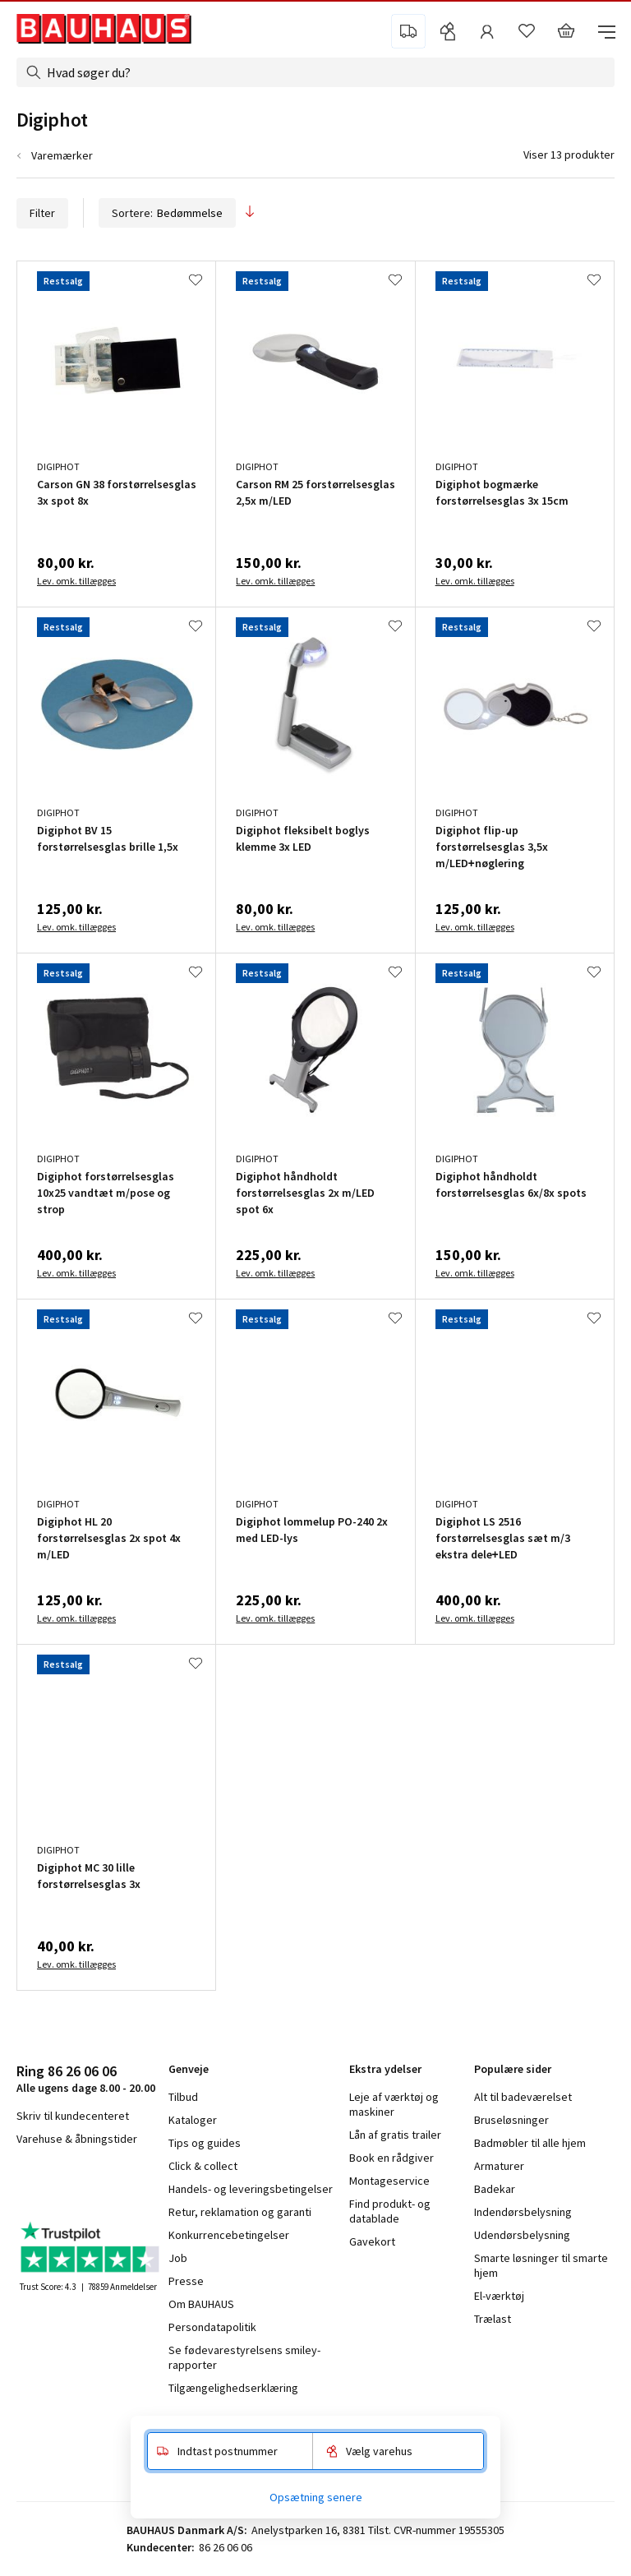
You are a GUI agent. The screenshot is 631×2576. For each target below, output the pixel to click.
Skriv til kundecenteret (72, 2115)
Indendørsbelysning (523, 2211)
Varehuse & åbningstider (76, 2138)
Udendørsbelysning (522, 2234)
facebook (22, 2182)
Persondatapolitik (212, 2327)
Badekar (494, 2188)
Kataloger (192, 2119)
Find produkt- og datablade (390, 2211)
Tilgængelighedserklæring (233, 2387)
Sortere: (167, 212)
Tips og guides (204, 2142)
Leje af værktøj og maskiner (394, 2104)
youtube (98, 2182)
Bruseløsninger (511, 2119)
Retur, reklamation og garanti (239, 2211)
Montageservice (389, 2180)
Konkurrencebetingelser (228, 2234)
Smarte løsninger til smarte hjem (541, 2265)
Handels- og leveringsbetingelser (250, 2188)
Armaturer (499, 2165)
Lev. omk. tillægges (76, 581)
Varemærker (62, 155)
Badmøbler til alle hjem (530, 2142)
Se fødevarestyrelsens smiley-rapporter (244, 2357)
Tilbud (183, 2096)
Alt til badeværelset (523, 2096)
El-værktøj (499, 2295)
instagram (58, 2182)
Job (177, 2258)
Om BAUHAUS (201, 2304)
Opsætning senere (315, 2497)
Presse (186, 2281)
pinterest (139, 2182)
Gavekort (372, 2241)
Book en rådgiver (391, 2157)
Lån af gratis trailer (395, 2134)
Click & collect (202, 2165)
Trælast (492, 2318)
